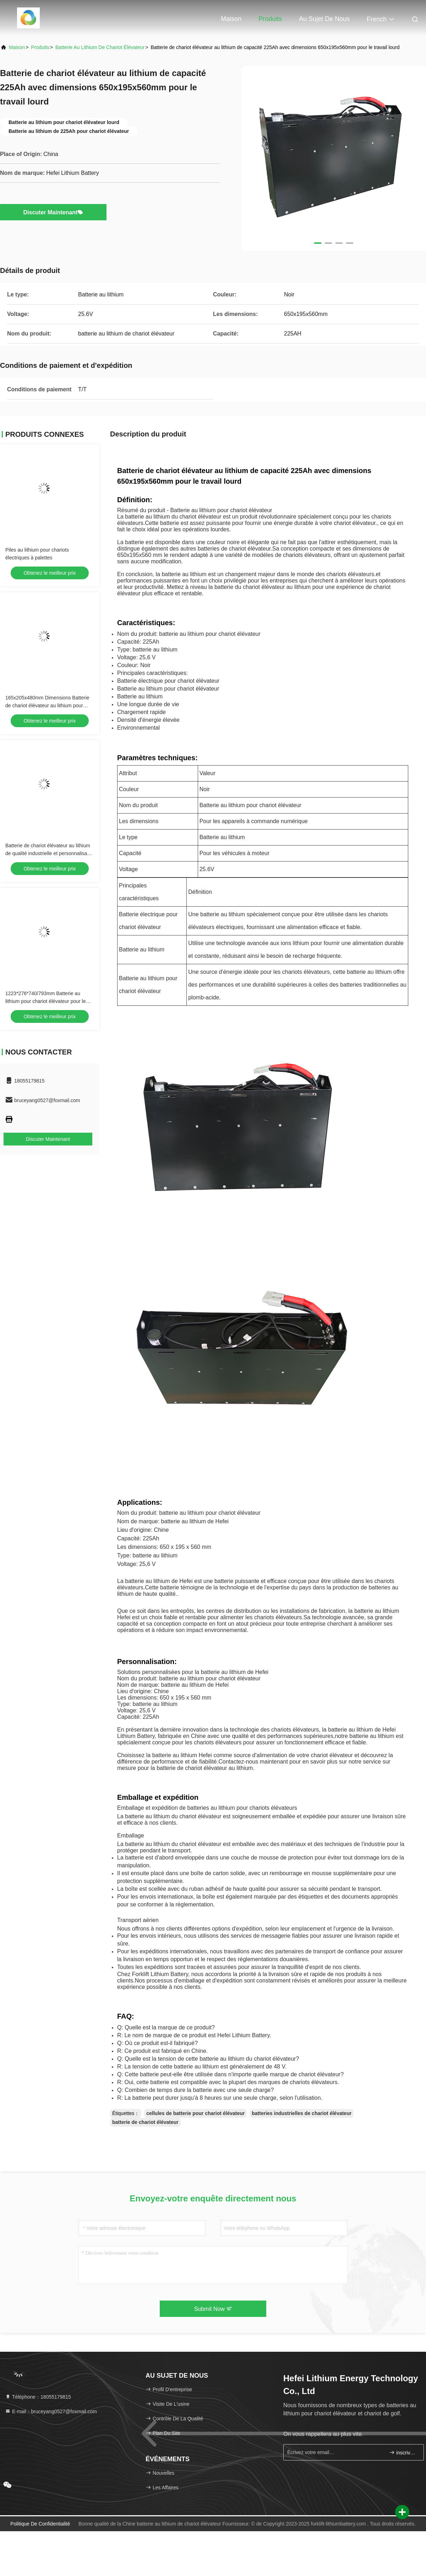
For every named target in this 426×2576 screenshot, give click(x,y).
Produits (270, 18)
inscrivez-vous (403, 2452)
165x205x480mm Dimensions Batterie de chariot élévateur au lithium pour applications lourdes (47, 705)
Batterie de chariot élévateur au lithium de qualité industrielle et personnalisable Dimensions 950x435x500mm (49, 853)
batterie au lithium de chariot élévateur (99, 47)
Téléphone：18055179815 (38, 2397)
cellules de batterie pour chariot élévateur (195, 2113)
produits (40, 47)
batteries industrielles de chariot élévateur (301, 2113)
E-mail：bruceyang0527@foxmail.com (51, 2411)
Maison (231, 18)
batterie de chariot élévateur (145, 2122)
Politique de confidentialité (40, 2524)
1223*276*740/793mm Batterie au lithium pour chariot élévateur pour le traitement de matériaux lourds (45, 1001)
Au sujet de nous (324, 18)
